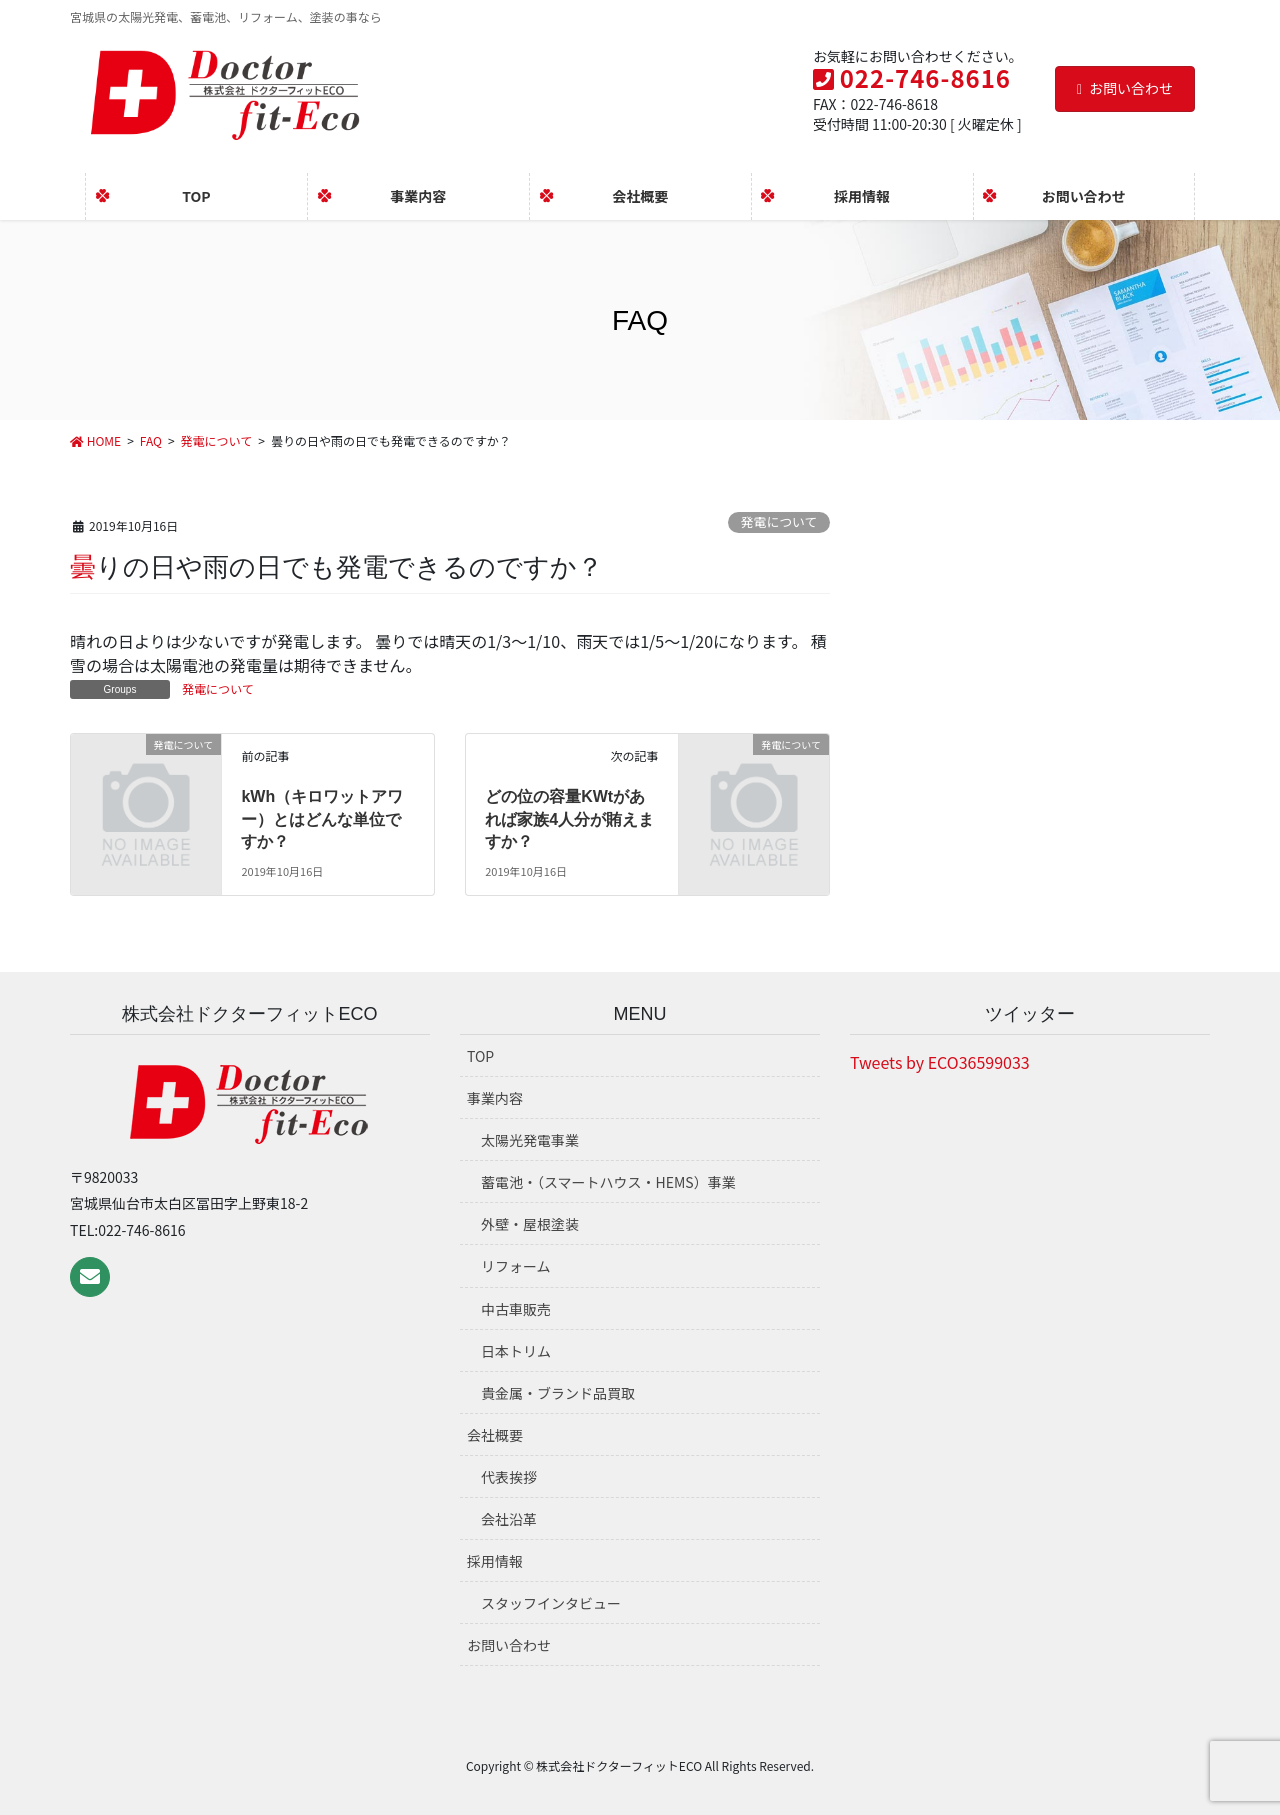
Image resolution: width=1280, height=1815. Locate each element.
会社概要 (495, 1435)
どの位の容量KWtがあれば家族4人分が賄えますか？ (569, 819)
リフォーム (516, 1266)
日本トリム (516, 1351)
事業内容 (495, 1098)
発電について (779, 521)
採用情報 (495, 1561)
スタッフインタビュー (551, 1603)
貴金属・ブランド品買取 (558, 1393)
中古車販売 (516, 1309)
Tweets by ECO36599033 (940, 1062)
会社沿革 (509, 1519)
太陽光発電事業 (530, 1140)
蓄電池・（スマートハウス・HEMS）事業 (608, 1182)
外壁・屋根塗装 (530, 1224)
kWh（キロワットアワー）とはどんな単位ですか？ (322, 819)
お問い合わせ (1125, 88)
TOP (480, 1056)
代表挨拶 (509, 1477)
